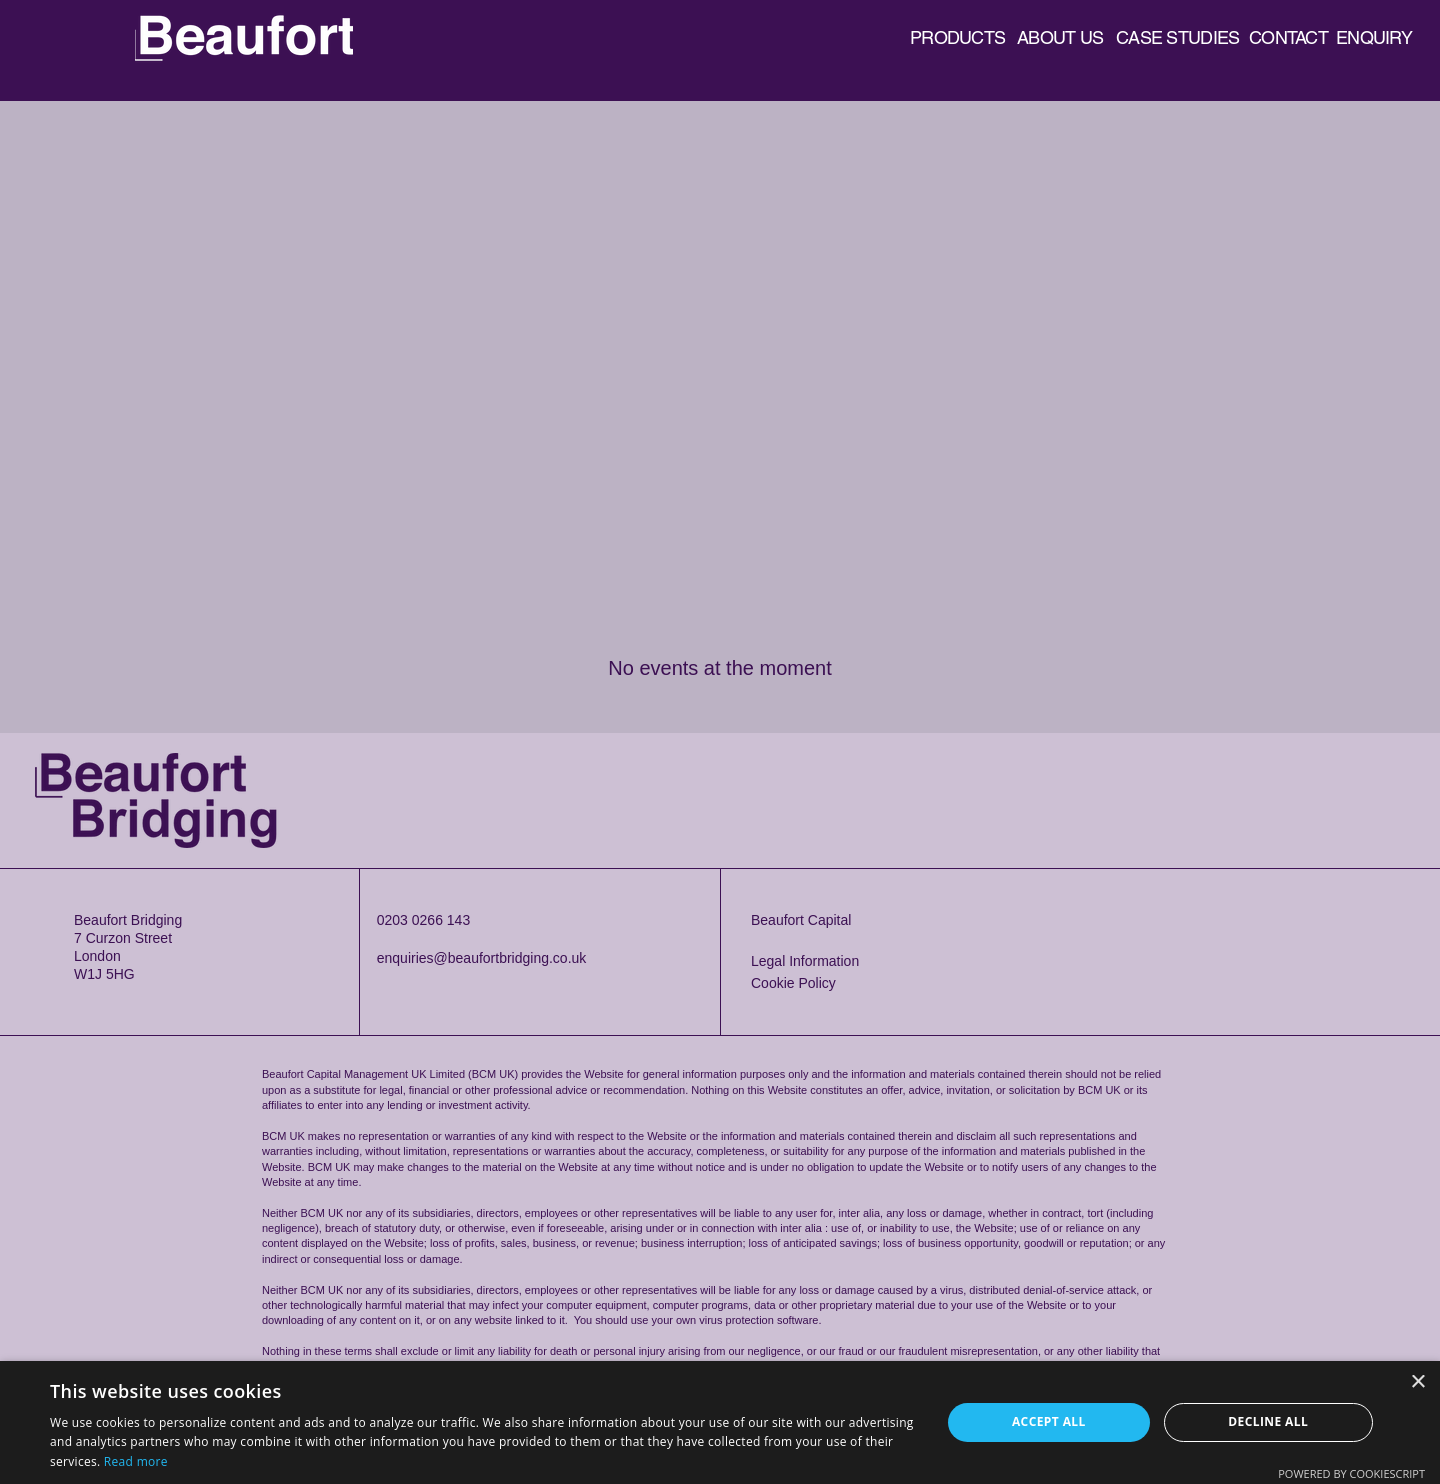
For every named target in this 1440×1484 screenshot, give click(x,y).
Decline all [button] (1268, 1421)
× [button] (1417, 1382)
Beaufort (258, 23)
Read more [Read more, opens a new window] (136, 1461)
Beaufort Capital (801, 920)
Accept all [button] (1049, 1421)
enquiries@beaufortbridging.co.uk (482, 958)
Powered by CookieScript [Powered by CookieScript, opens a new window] (1351, 1473)
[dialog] (720, 1422)
